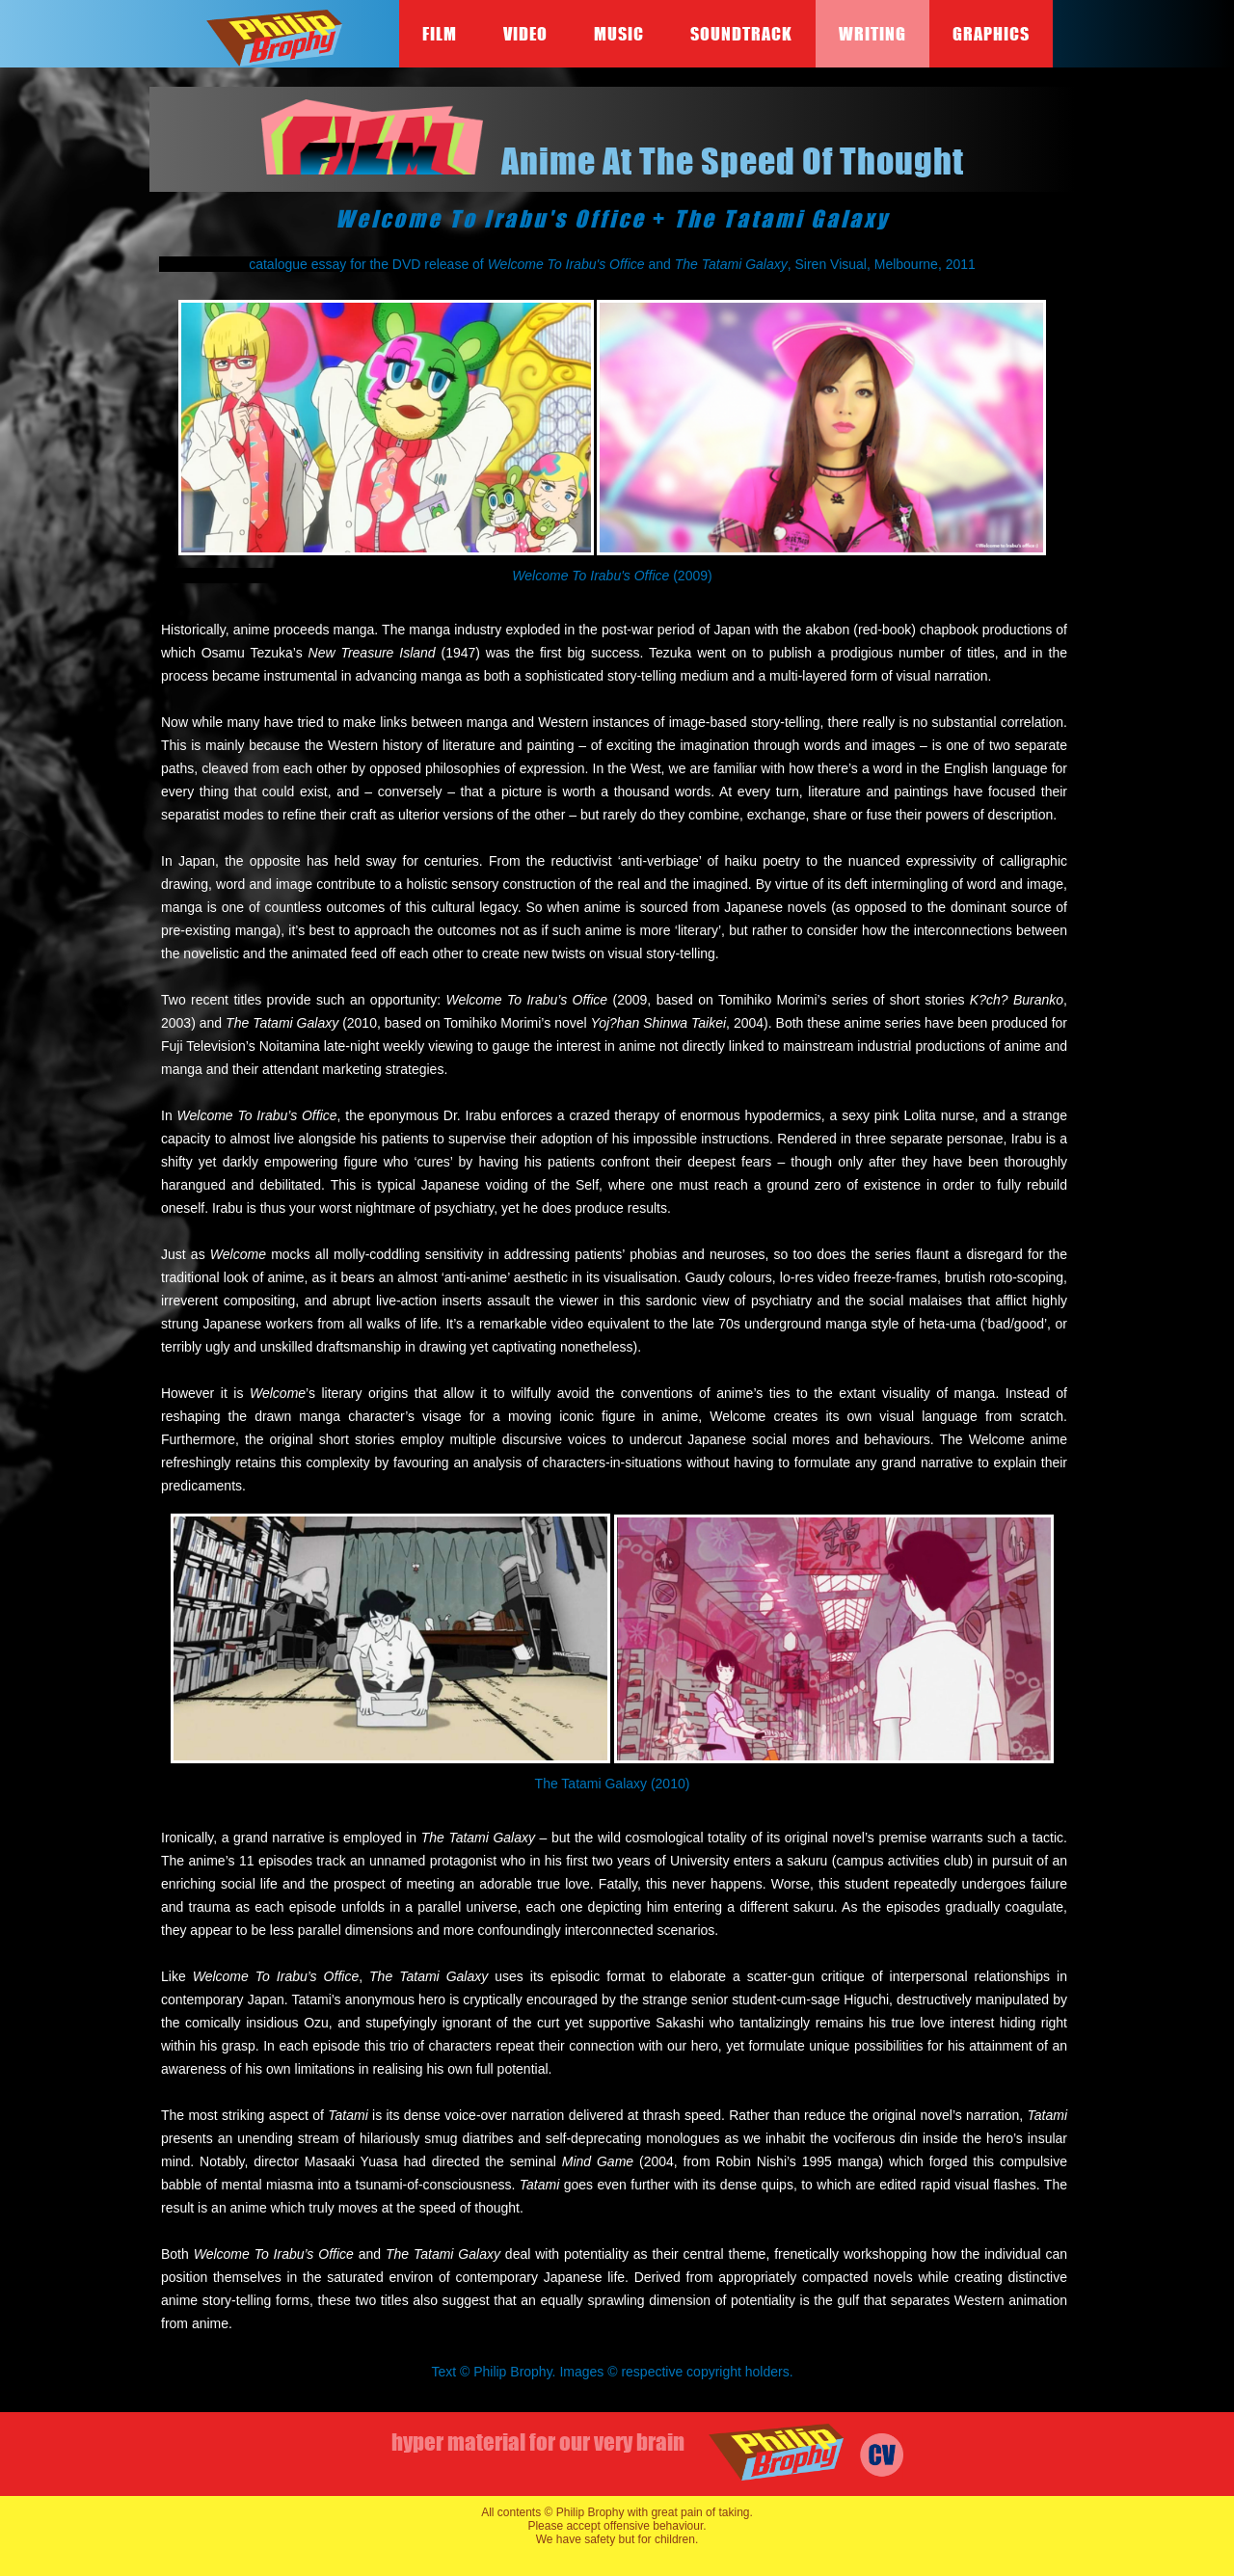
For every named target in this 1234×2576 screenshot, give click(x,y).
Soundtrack (741, 33)
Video (525, 33)
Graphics (991, 33)
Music (619, 33)
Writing (872, 33)
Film (439, 33)
